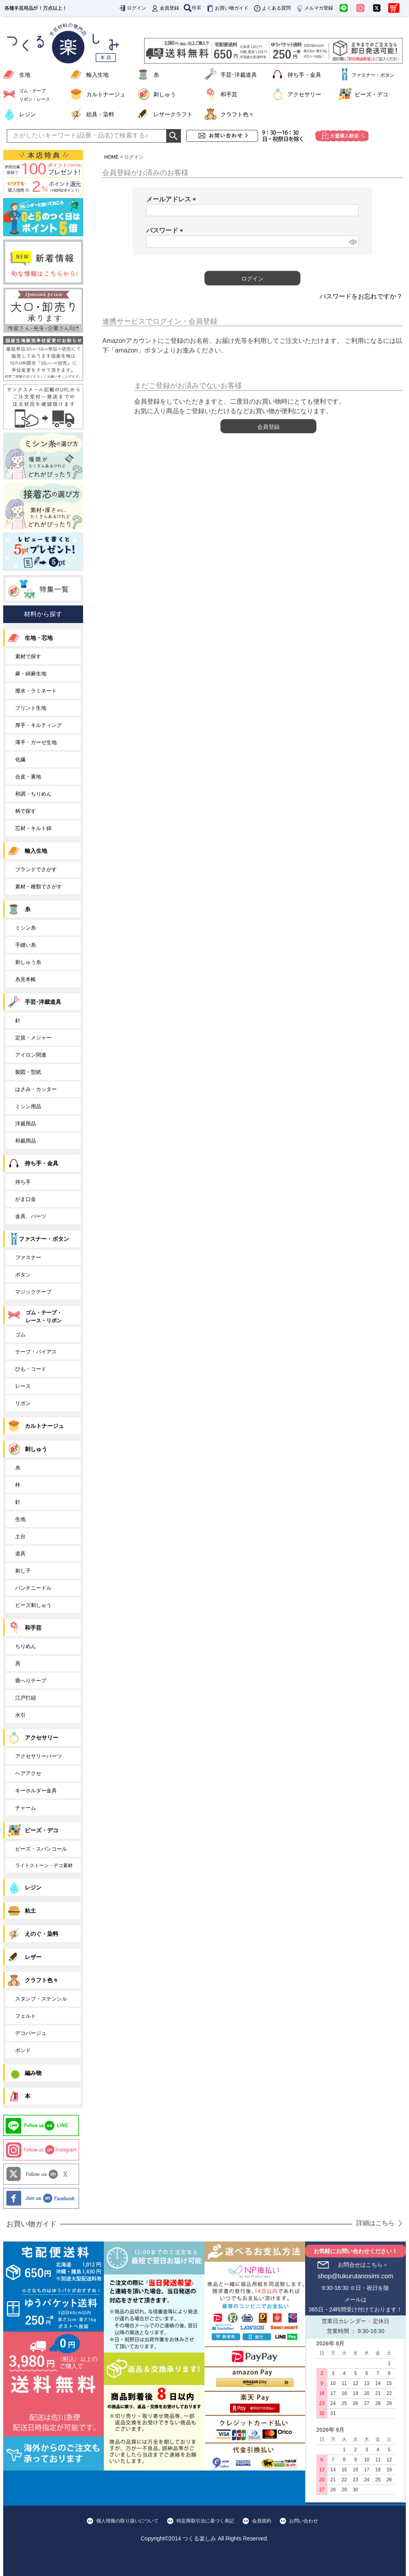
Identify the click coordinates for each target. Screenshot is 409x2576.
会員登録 (165, 8)
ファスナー (28, 1257)
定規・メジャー (33, 1038)
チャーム (25, 1808)
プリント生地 (30, 708)
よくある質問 (272, 8)
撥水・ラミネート (36, 691)
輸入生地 (97, 75)
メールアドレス (172, 199)
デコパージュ (30, 2033)
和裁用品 (25, 1141)
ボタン (23, 1275)
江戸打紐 (25, 1698)
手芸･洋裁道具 (238, 75)
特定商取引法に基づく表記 (205, 2521)
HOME (111, 157)
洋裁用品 (25, 1124)
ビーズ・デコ (371, 94)
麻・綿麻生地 (30, 674)
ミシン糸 (25, 928)
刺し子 (23, 1571)
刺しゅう (164, 94)
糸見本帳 (25, 979)
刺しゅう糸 (28, 962)
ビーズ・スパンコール (41, 1849)
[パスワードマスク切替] (352, 241)
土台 (20, 1536)
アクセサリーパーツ (38, 1756)
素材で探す (28, 656)
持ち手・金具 (304, 75)
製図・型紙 (28, 1072)
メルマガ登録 (314, 8)
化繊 (20, 759)
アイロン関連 (30, 1055)
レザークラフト (173, 114)
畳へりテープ (30, 1681)
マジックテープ (33, 1292)
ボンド (23, 2050)
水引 (20, 1715)
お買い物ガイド (227, 8)
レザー (33, 1957)
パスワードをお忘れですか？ (361, 296)
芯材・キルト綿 (33, 828)
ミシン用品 (28, 1106)
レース (23, 1386)
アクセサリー (304, 94)
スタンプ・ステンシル (41, 1999)
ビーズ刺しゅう (33, 1605)
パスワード (166, 230)
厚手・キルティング (38, 725)
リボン (23, 1403)
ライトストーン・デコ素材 (44, 1865)
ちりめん (25, 1646)
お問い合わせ (303, 2521)
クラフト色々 (237, 114)
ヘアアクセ (28, 1773)
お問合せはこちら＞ (363, 2264)
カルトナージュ (105, 94)
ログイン (132, 8)
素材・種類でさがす (38, 887)
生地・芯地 (39, 638)
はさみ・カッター (36, 1089)
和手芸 (228, 94)
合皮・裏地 (28, 777)
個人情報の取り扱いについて (127, 2521)
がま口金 (25, 1199)
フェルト (25, 2016)
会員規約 (261, 2521)
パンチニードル (33, 1588)
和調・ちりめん (33, 794)
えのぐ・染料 (41, 1934)
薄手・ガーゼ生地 (36, 742)
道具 (20, 1554)
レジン (27, 114)
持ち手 (23, 1182)
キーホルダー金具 (36, 1791)
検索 (192, 7)
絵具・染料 (100, 114)
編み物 (33, 2073)
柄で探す (25, 811)
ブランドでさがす (36, 869)
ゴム (20, 1335)
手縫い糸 (25, 945)
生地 (24, 75)
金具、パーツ (30, 1216)
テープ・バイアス (36, 1352)
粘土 (30, 1910)
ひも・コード (30, 1369)
